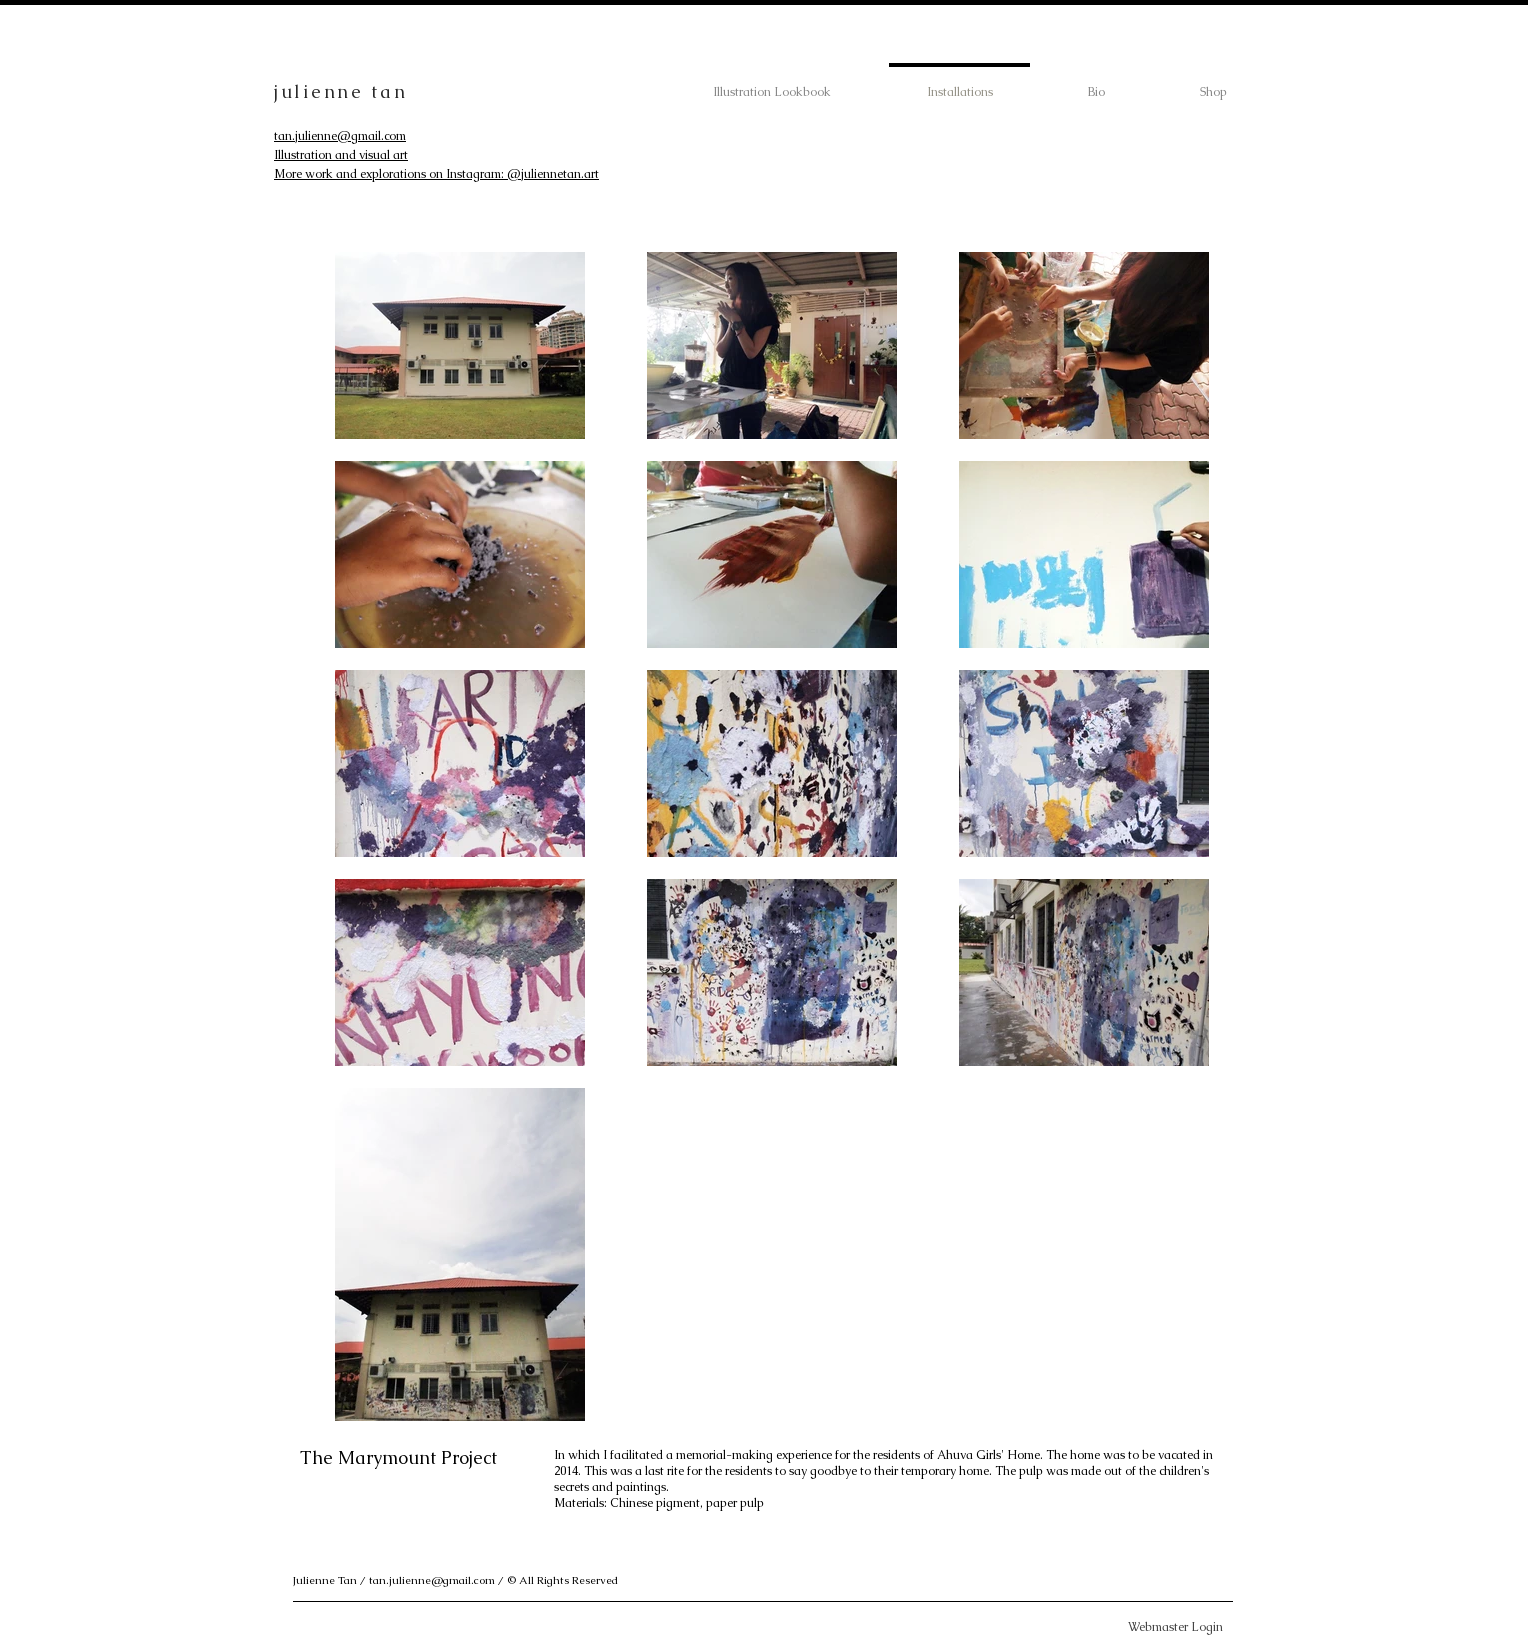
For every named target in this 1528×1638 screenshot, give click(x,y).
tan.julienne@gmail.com (340, 136)
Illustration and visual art (341, 155)
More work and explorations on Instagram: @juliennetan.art (436, 174)
